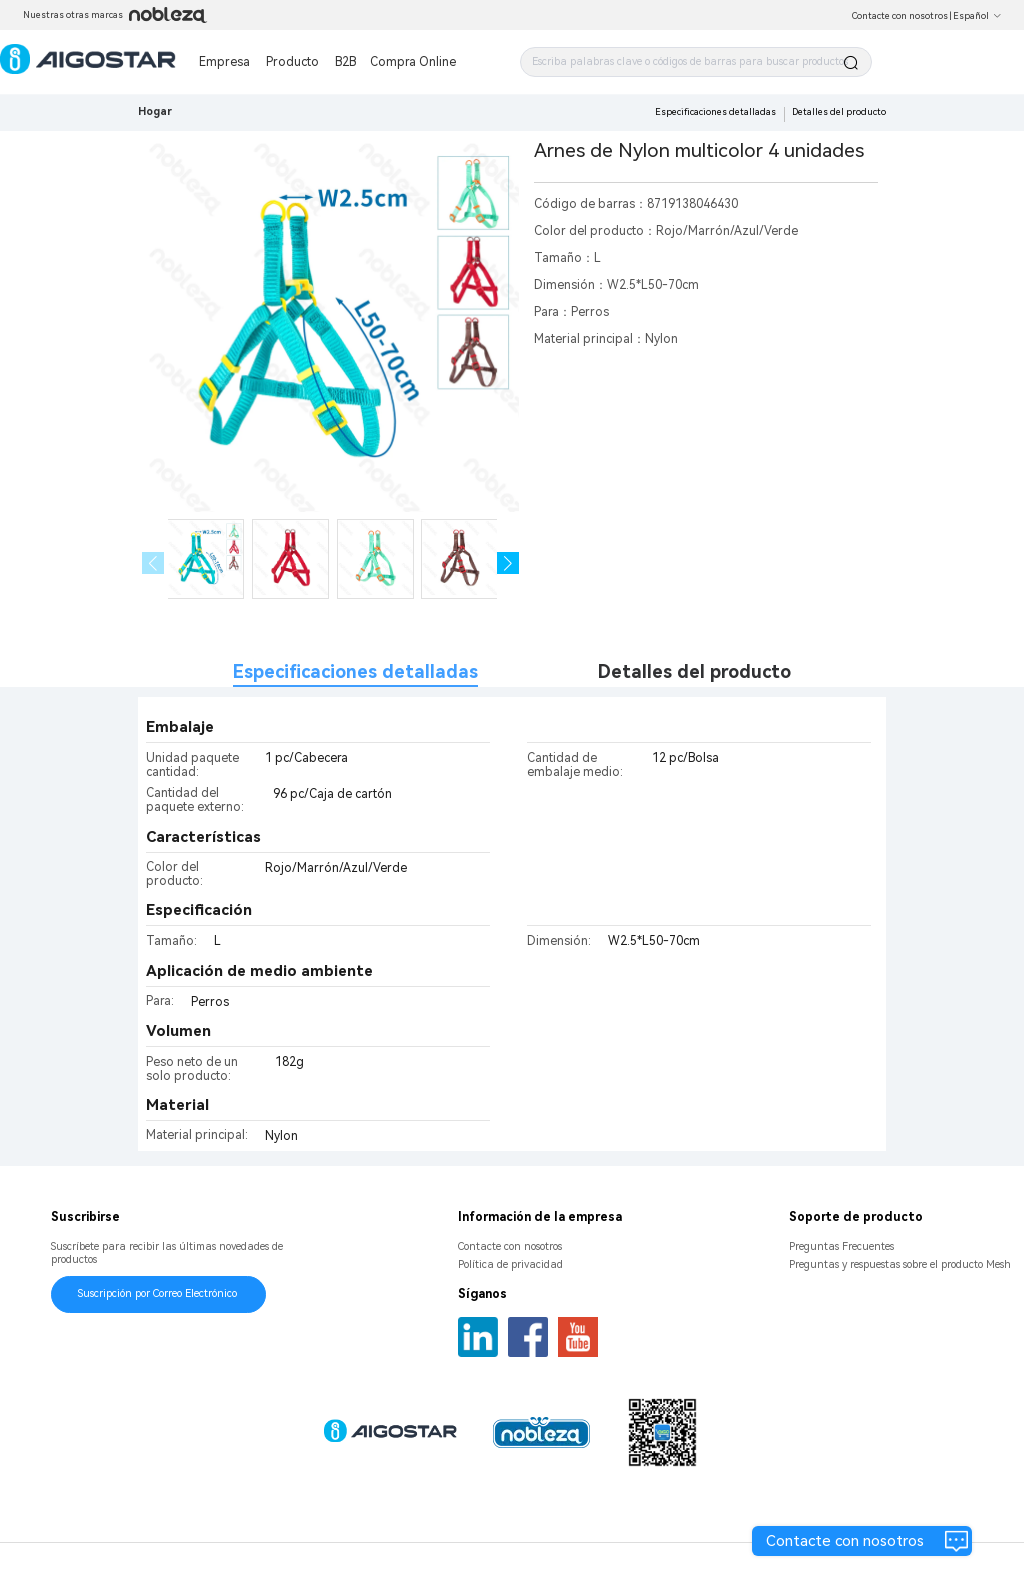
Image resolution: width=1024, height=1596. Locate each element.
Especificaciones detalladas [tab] (355, 671)
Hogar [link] (155, 111)
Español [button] (977, 16)
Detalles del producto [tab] (694, 671)
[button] (508, 563)
